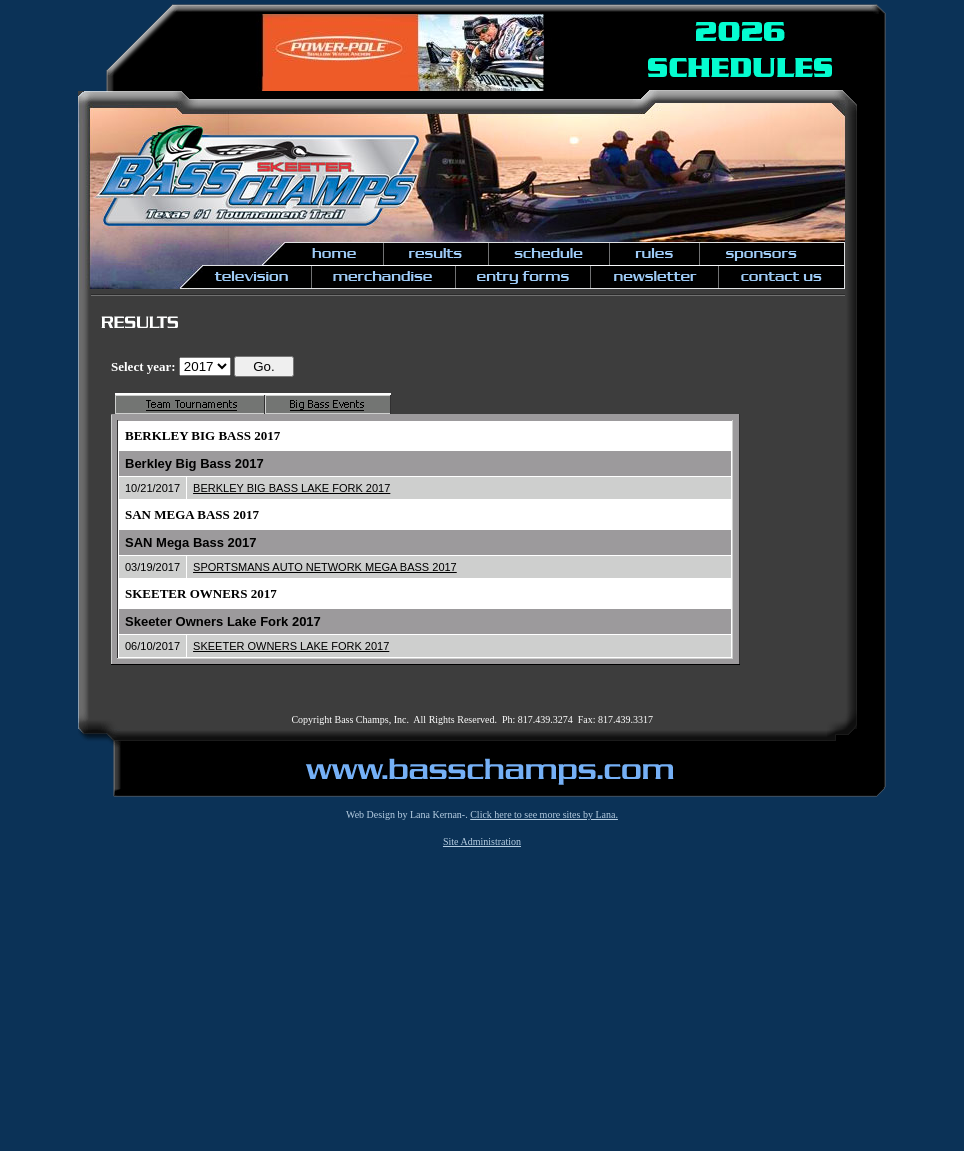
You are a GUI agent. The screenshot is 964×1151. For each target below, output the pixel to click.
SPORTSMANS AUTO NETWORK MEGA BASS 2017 (325, 567)
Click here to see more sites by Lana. (544, 814)
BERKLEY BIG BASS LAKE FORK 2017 (291, 488)
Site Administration (482, 841)
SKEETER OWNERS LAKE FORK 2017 (291, 646)
